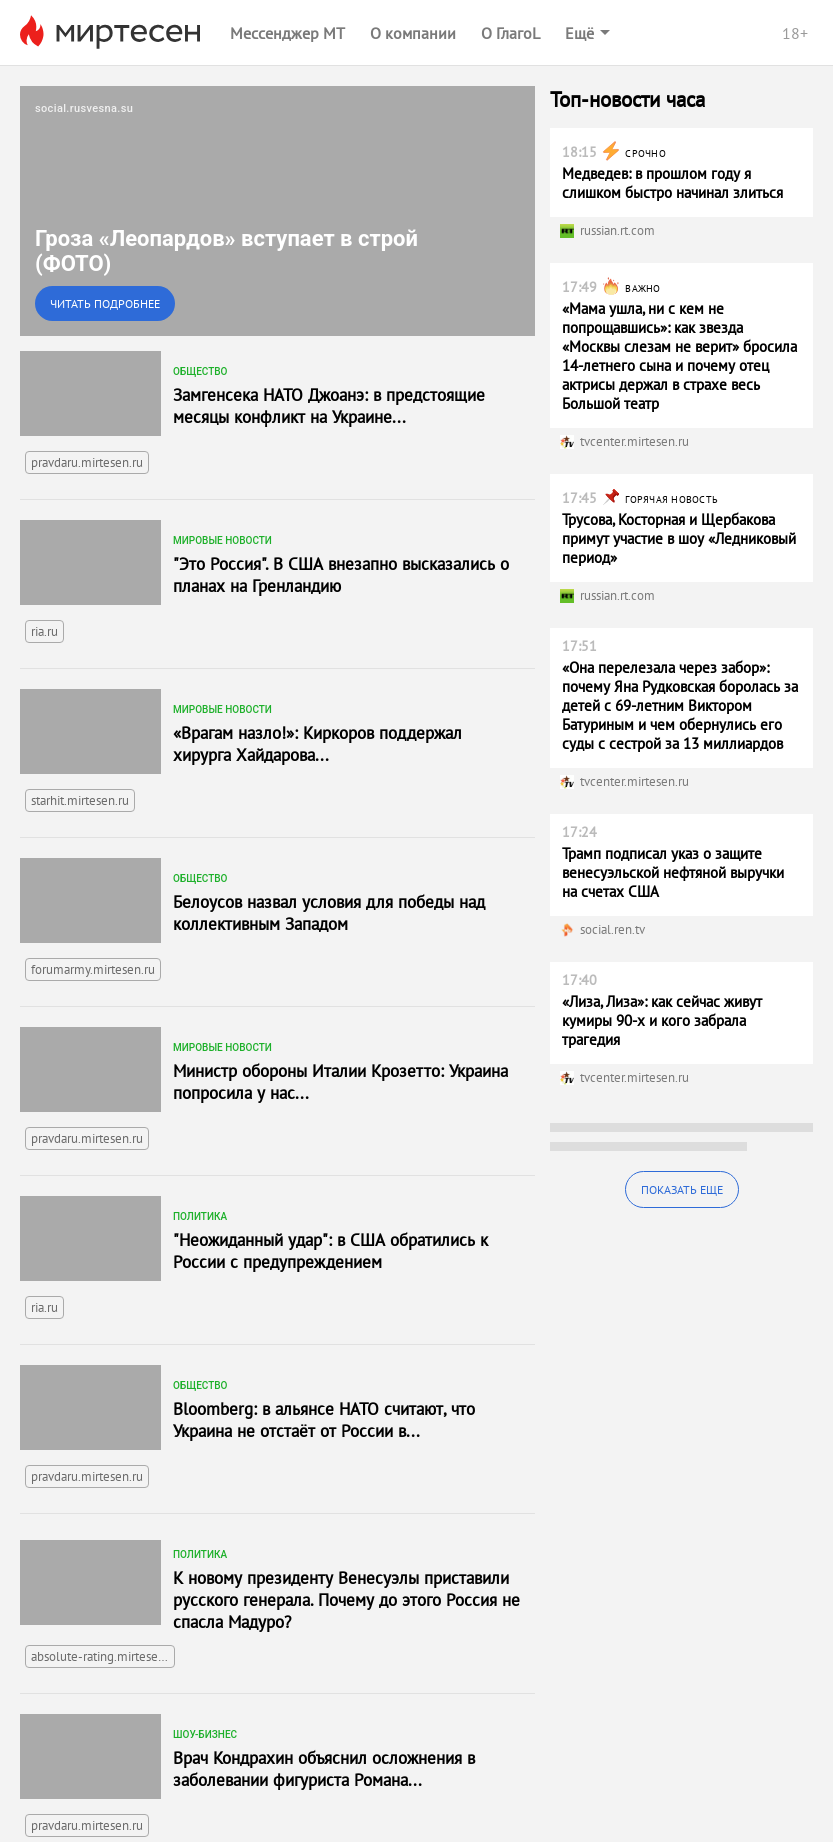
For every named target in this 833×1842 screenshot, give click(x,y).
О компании (413, 33)
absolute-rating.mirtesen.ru (103, 1656)
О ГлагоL (510, 33)
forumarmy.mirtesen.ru (93, 969)
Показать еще (682, 1189)
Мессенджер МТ (287, 33)
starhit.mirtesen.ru (80, 800)
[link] (277, 211)
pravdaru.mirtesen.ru (87, 462)
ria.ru (44, 631)
